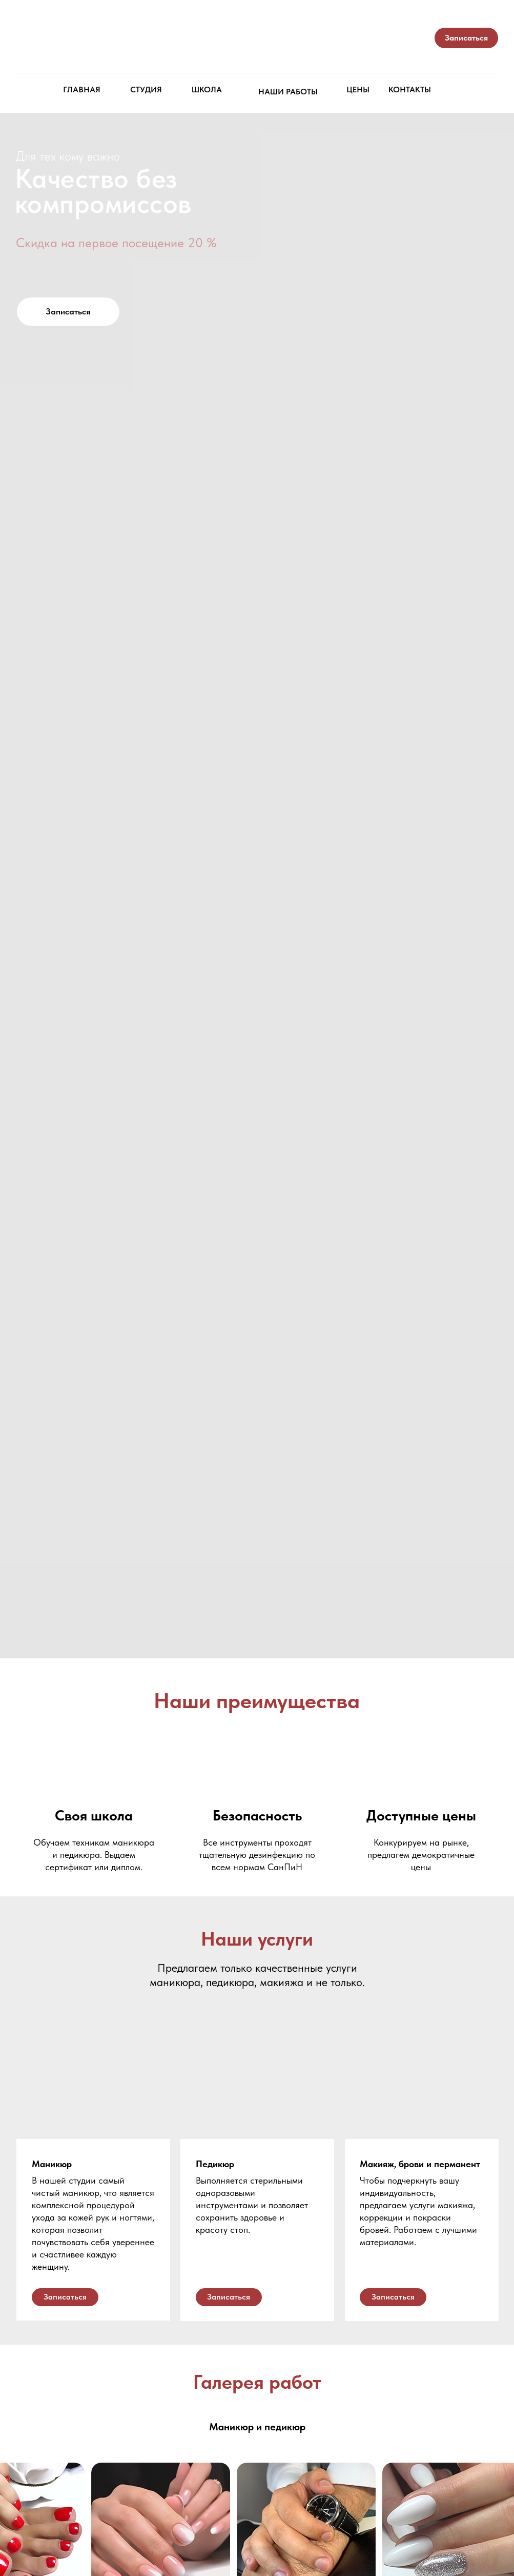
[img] (257, 42)
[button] (466, 38)
